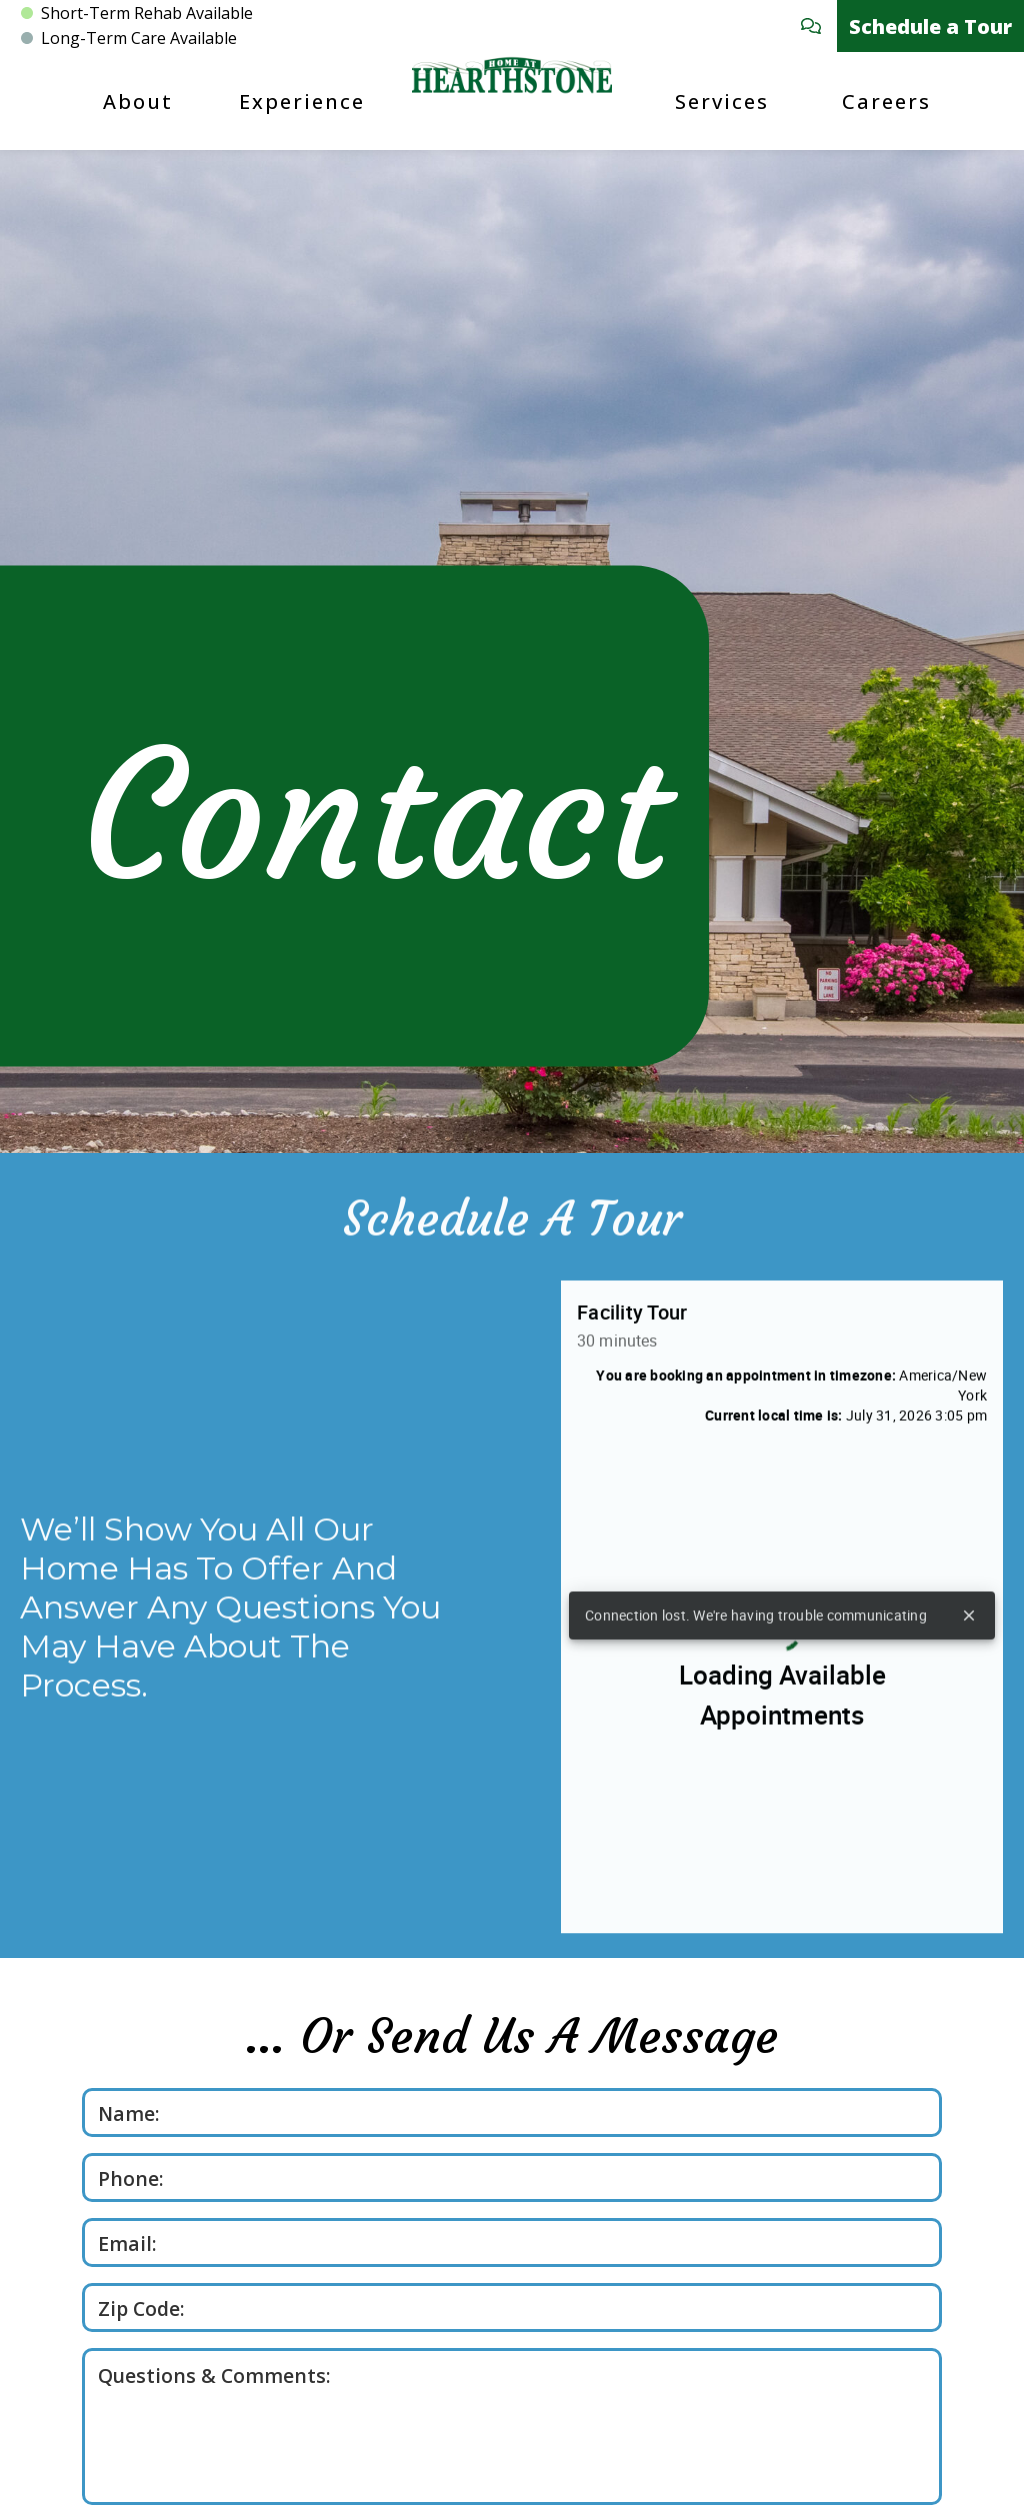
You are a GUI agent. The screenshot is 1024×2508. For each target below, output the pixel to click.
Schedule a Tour (930, 26)
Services (722, 101)
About (138, 101)
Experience (302, 101)
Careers (886, 101)
